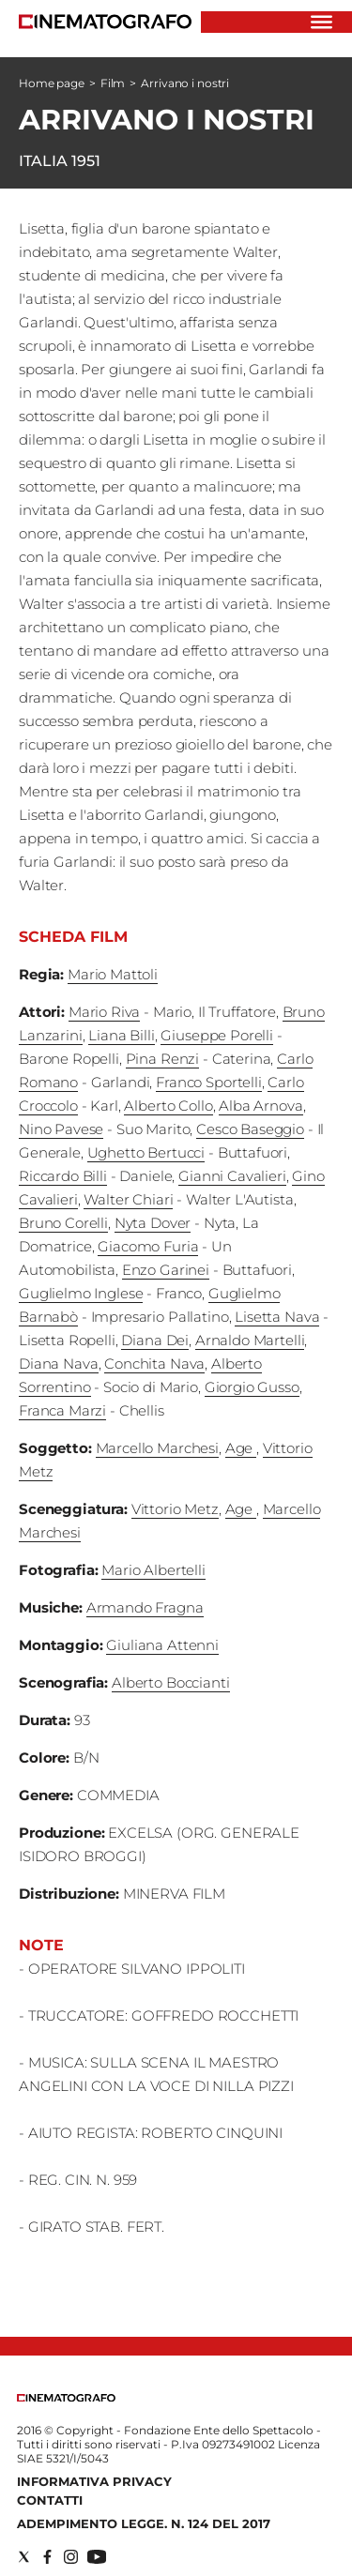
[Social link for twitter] (24, 2557)
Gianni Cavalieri (232, 1176)
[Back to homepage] (66, 2397)
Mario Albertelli (153, 1570)
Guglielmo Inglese (81, 1293)
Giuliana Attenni (162, 1645)
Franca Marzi (62, 1410)
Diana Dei (155, 1340)
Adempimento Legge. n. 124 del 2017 (143, 2523)
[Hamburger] (321, 22)
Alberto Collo (168, 1105)
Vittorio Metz (175, 1509)
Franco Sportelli (209, 1082)
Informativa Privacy (94, 2481)
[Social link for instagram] (71, 2557)
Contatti (50, 2500)
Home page (51, 83)
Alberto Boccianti (170, 1682)
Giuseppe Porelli (217, 1035)
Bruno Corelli (63, 1223)
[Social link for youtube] (96, 2557)
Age (240, 1448)
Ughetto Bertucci (146, 1152)
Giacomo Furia (148, 1246)
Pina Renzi (163, 1059)
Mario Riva (105, 1012)
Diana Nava (59, 1363)
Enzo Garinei (165, 1270)
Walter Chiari (128, 1199)
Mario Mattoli (113, 974)
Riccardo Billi (63, 1176)
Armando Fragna (145, 1607)
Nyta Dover (153, 1223)
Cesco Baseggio (250, 1129)
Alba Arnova (260, 1105)
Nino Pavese (61, 1129)
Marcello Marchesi (157, 1448)
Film (113, 83)
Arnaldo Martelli (250, 1340)
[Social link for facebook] (47, 2557)
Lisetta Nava (277, 1317)
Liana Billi (121, 1035)
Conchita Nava (154, 1363)
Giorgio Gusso (252, 1387)
